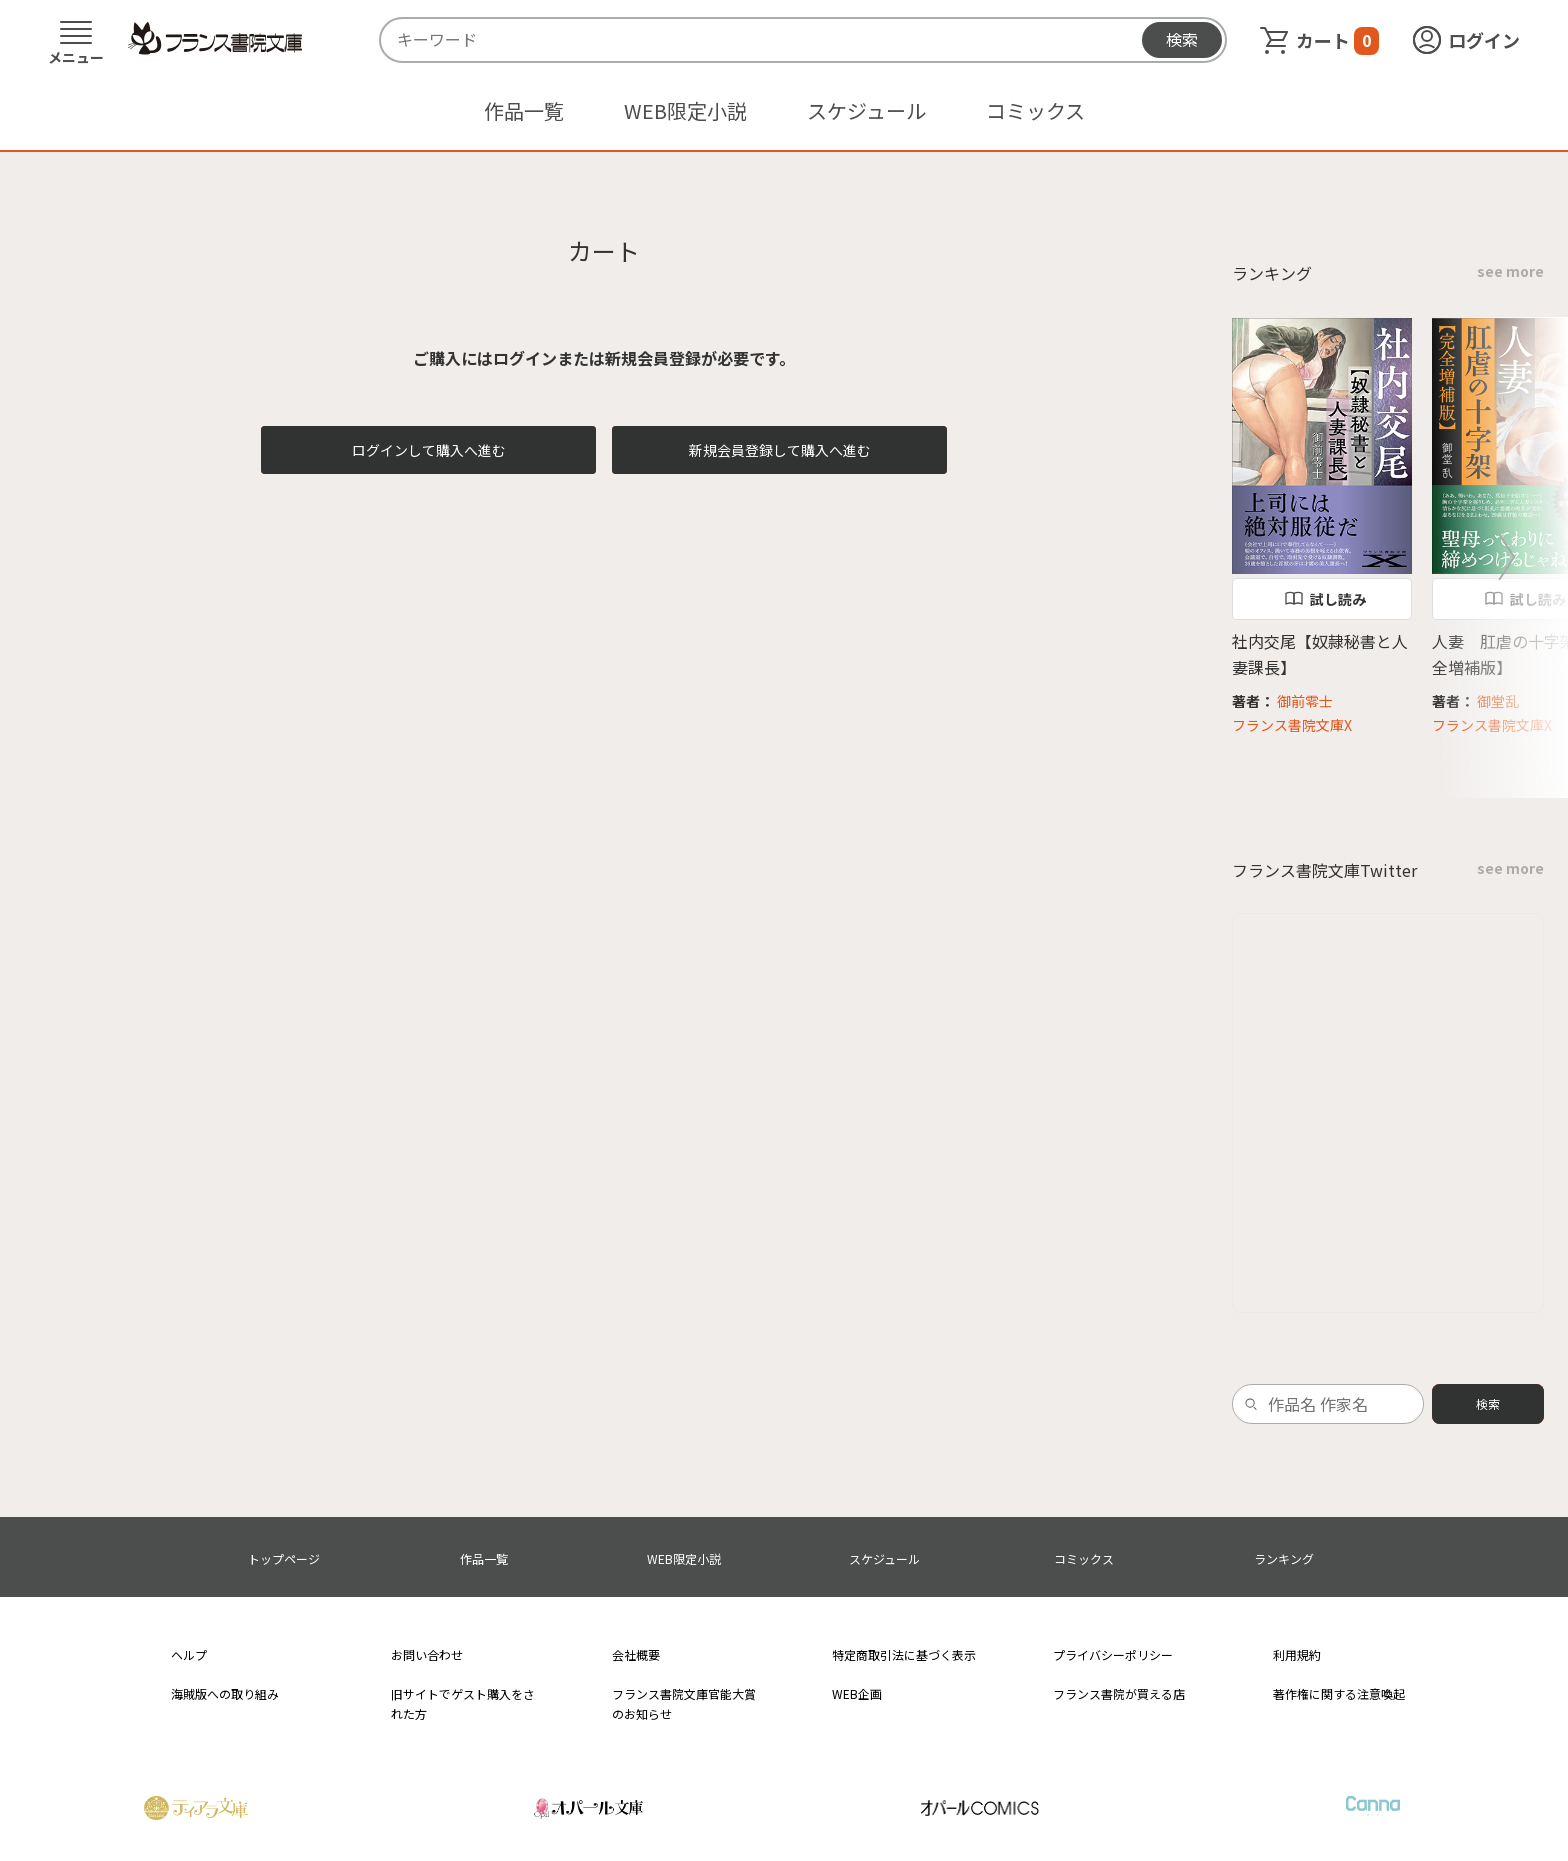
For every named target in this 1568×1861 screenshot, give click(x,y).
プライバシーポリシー (1113, 1654)
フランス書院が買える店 (1119, 1693)
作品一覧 (524, 110)
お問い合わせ (427, 1654)
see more (1510, 271)
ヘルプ (189, 1654)
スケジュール (866, 110)
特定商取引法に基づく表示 (904, 1654)
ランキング (1284, 1558)
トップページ (284, 1558)
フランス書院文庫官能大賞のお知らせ (684, 1703)
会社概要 (636, 1654)
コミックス (1035, 110)
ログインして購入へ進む (429, 450)
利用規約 (1297, 1654)
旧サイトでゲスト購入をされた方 (463, 1703)
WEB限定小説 (685, 110)
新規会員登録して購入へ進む (780, 450)
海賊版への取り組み (225, 1693)
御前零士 (1305, 701)
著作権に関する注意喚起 (1339, 1693)
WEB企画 (857, 1693)
